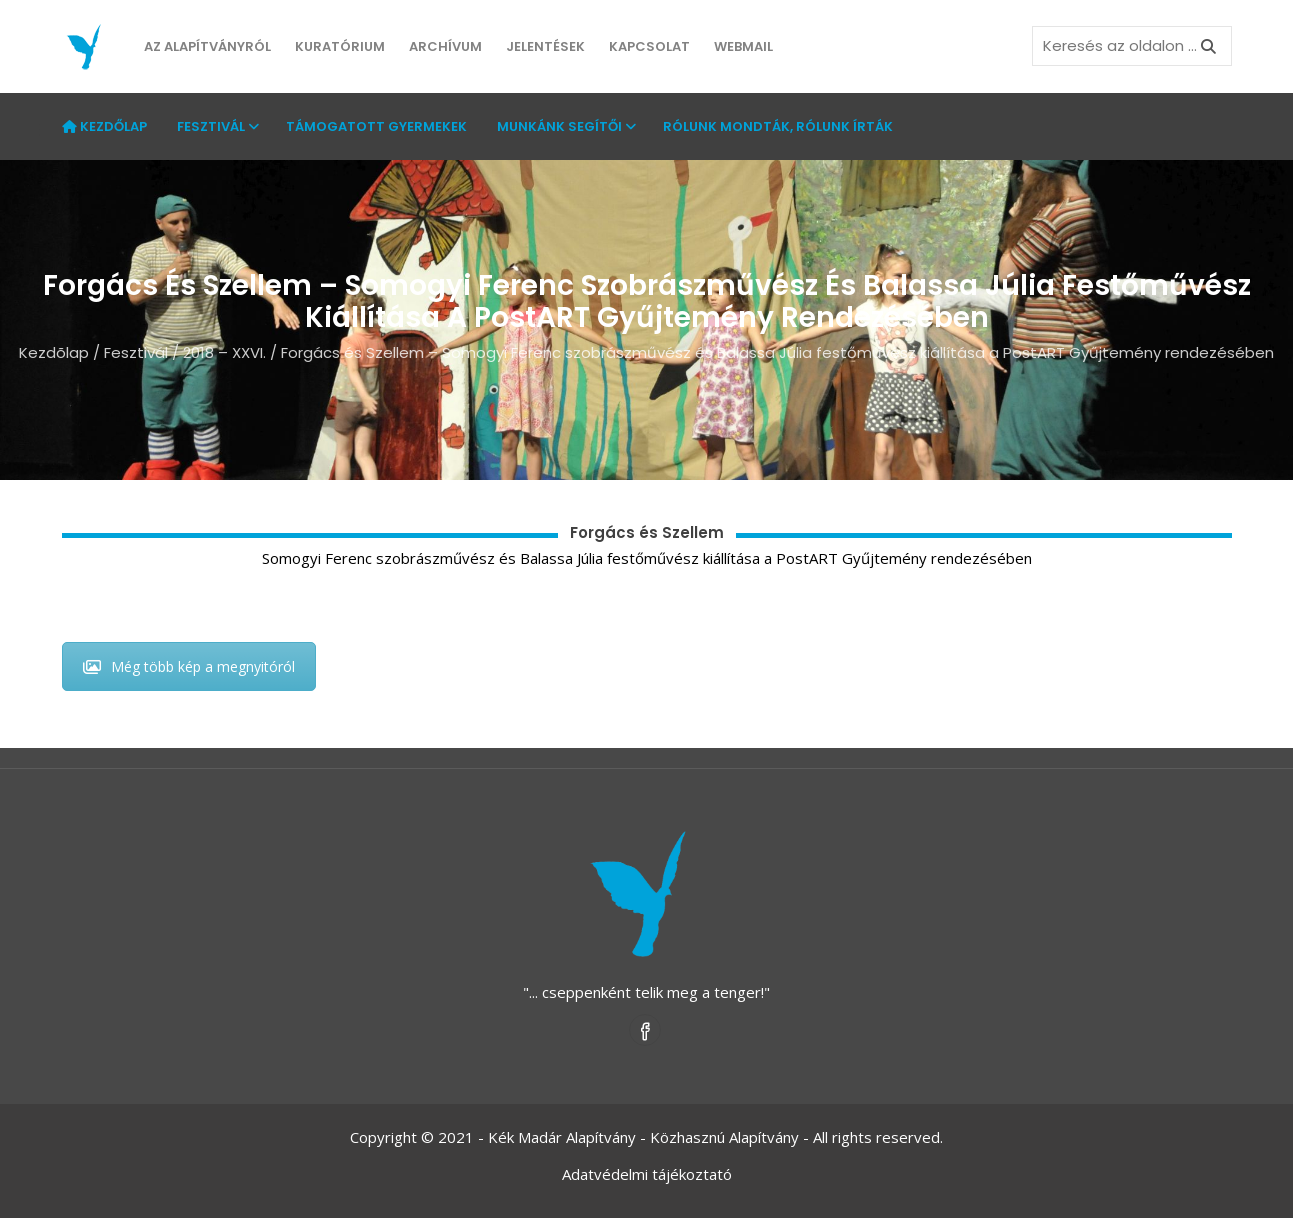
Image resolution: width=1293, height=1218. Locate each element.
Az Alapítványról (207, 46)
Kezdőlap (104, 126)
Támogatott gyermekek (376, 126)
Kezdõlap (54, 352)
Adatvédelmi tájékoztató (647, 1174)
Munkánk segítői (565, 126)
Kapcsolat (649, 46)
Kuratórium (340, 46)
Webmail (743, 46)
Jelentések (545, 46)
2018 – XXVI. (224, 352)
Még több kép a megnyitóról (189, 666)
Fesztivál (216, 126)
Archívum (445, 46)
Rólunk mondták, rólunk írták (778, 126)
